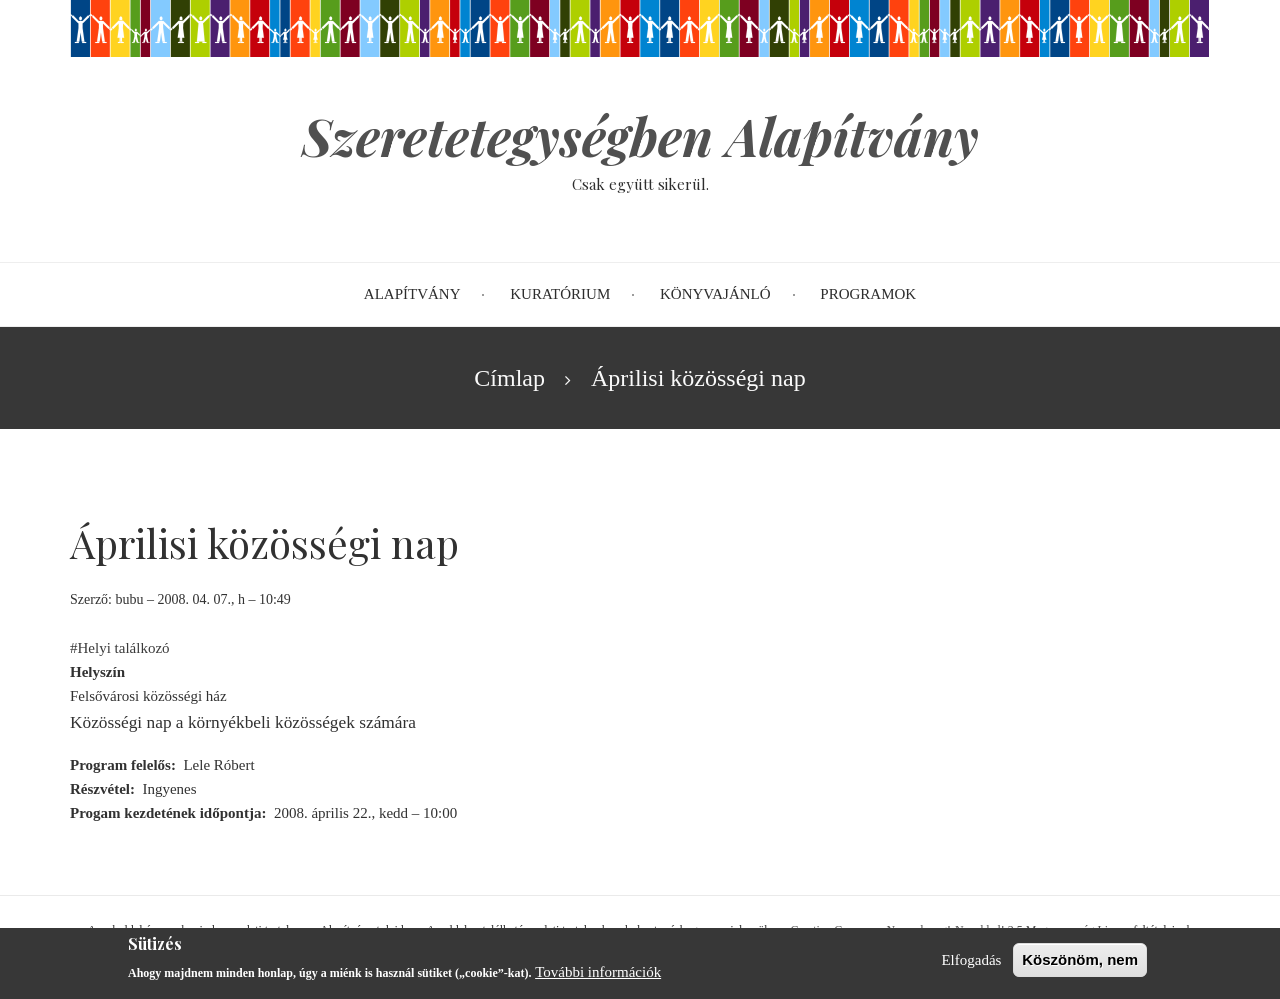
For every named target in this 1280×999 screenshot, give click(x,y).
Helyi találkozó (124, 648)
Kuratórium (560, 294)
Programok (868, 294)
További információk (598, 978)
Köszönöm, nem (1080, 965)
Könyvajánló (715, 294)
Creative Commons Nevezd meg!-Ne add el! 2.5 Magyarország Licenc (961, 930)
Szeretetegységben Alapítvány (640, 136)
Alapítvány (412, 294)
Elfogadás (971, 966)
